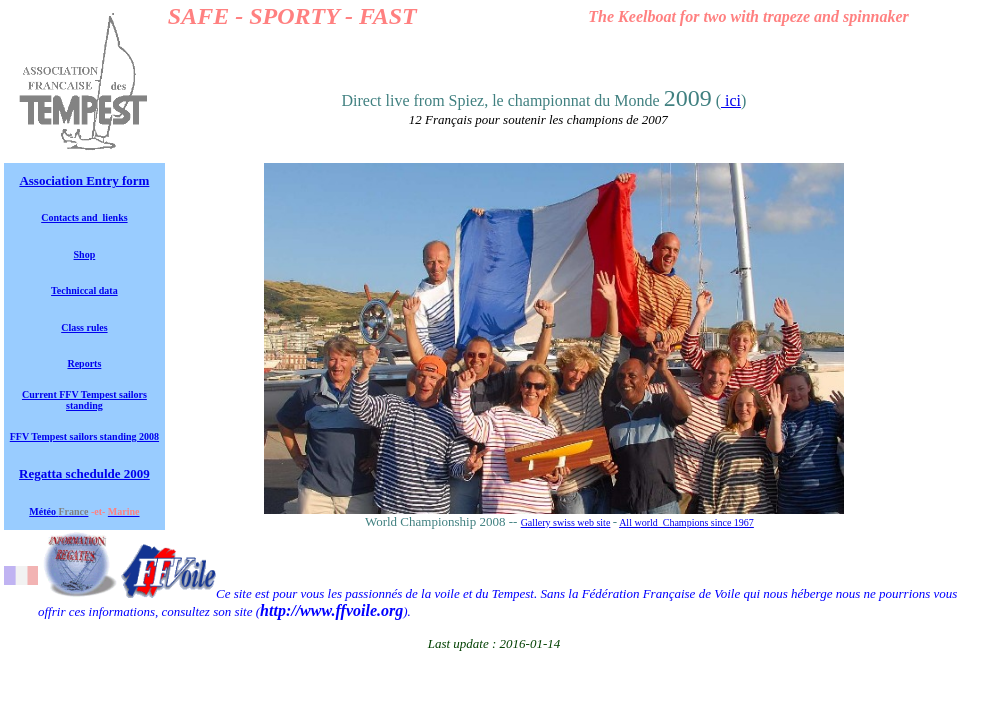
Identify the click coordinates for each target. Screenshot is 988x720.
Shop (85, 254)
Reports (84, 363)
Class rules (84, 327)
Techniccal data (84, 290)
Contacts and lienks (84, 217)
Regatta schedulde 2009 (84, 473)
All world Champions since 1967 (686, 522)
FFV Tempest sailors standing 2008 (84, 436)
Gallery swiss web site (566, 522)
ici (731, 100)
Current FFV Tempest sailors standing (84, 400)
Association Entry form (84, 180)
